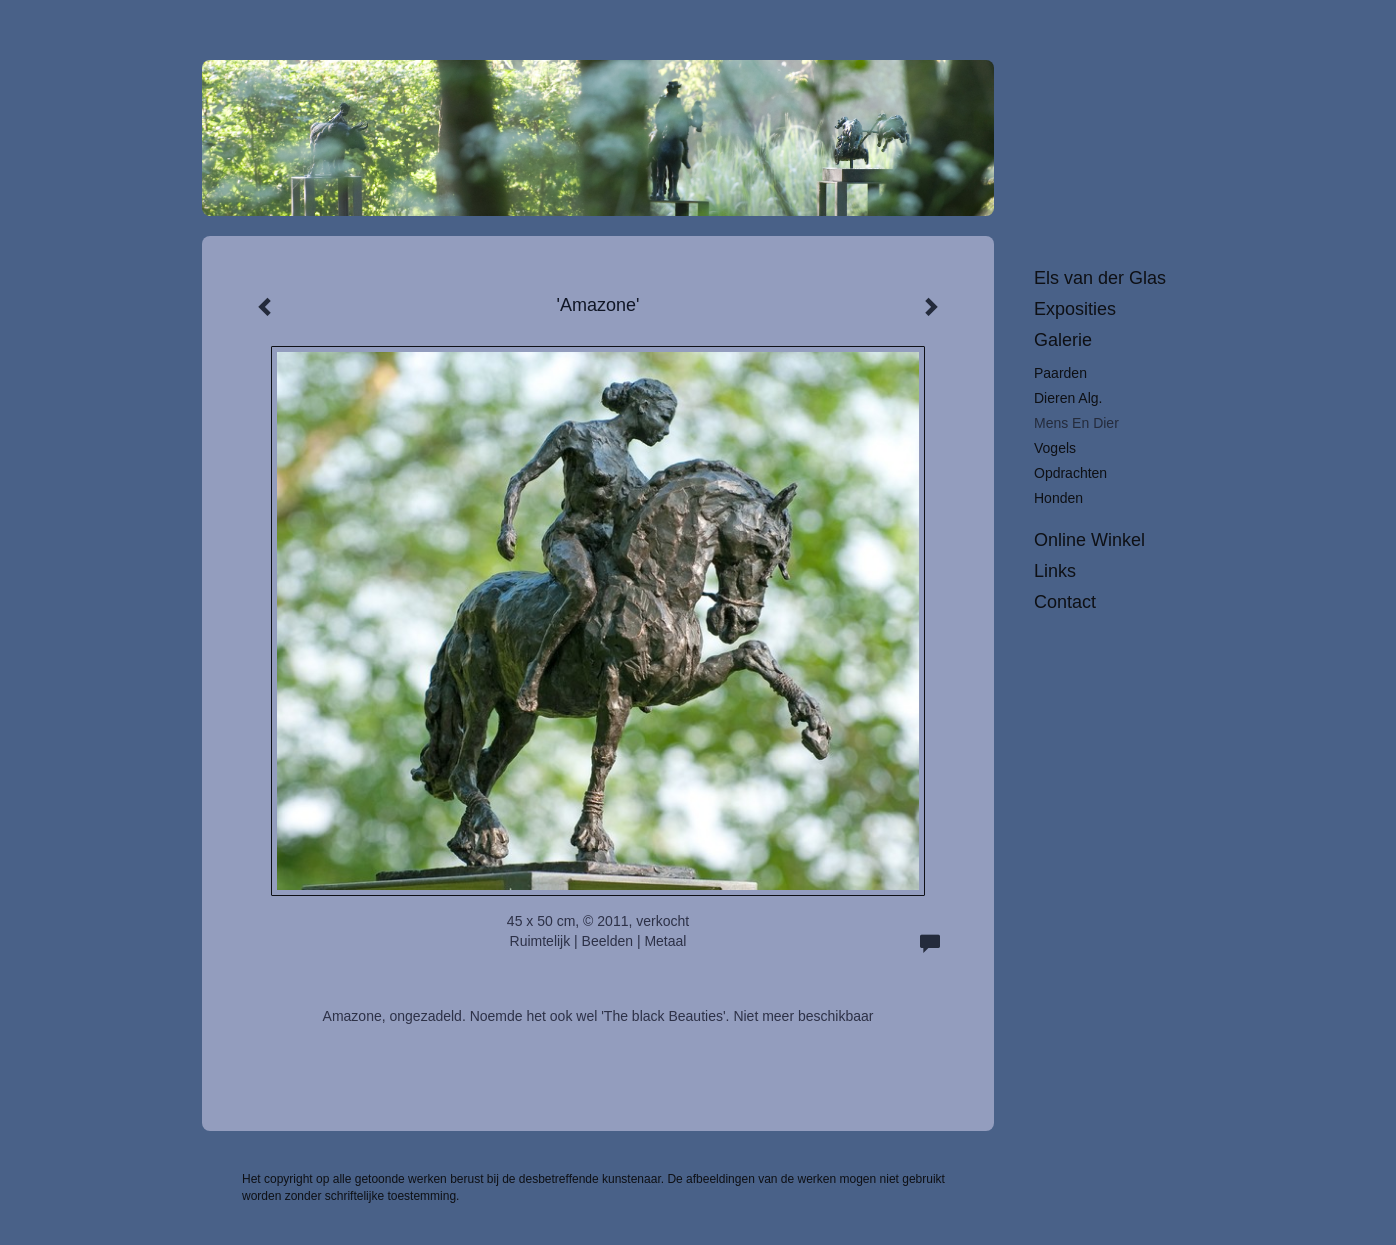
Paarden (1060, 373)
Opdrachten (1070, 473)
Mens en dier (1076, 423)
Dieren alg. (1068, 398)
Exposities (1075, 309)
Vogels (1055, 448)
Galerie (1063, 340)
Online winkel (1089, 540)
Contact (1065, 602)
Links (1055, 571)
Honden (1058, 498)
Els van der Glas (1100, 278)
